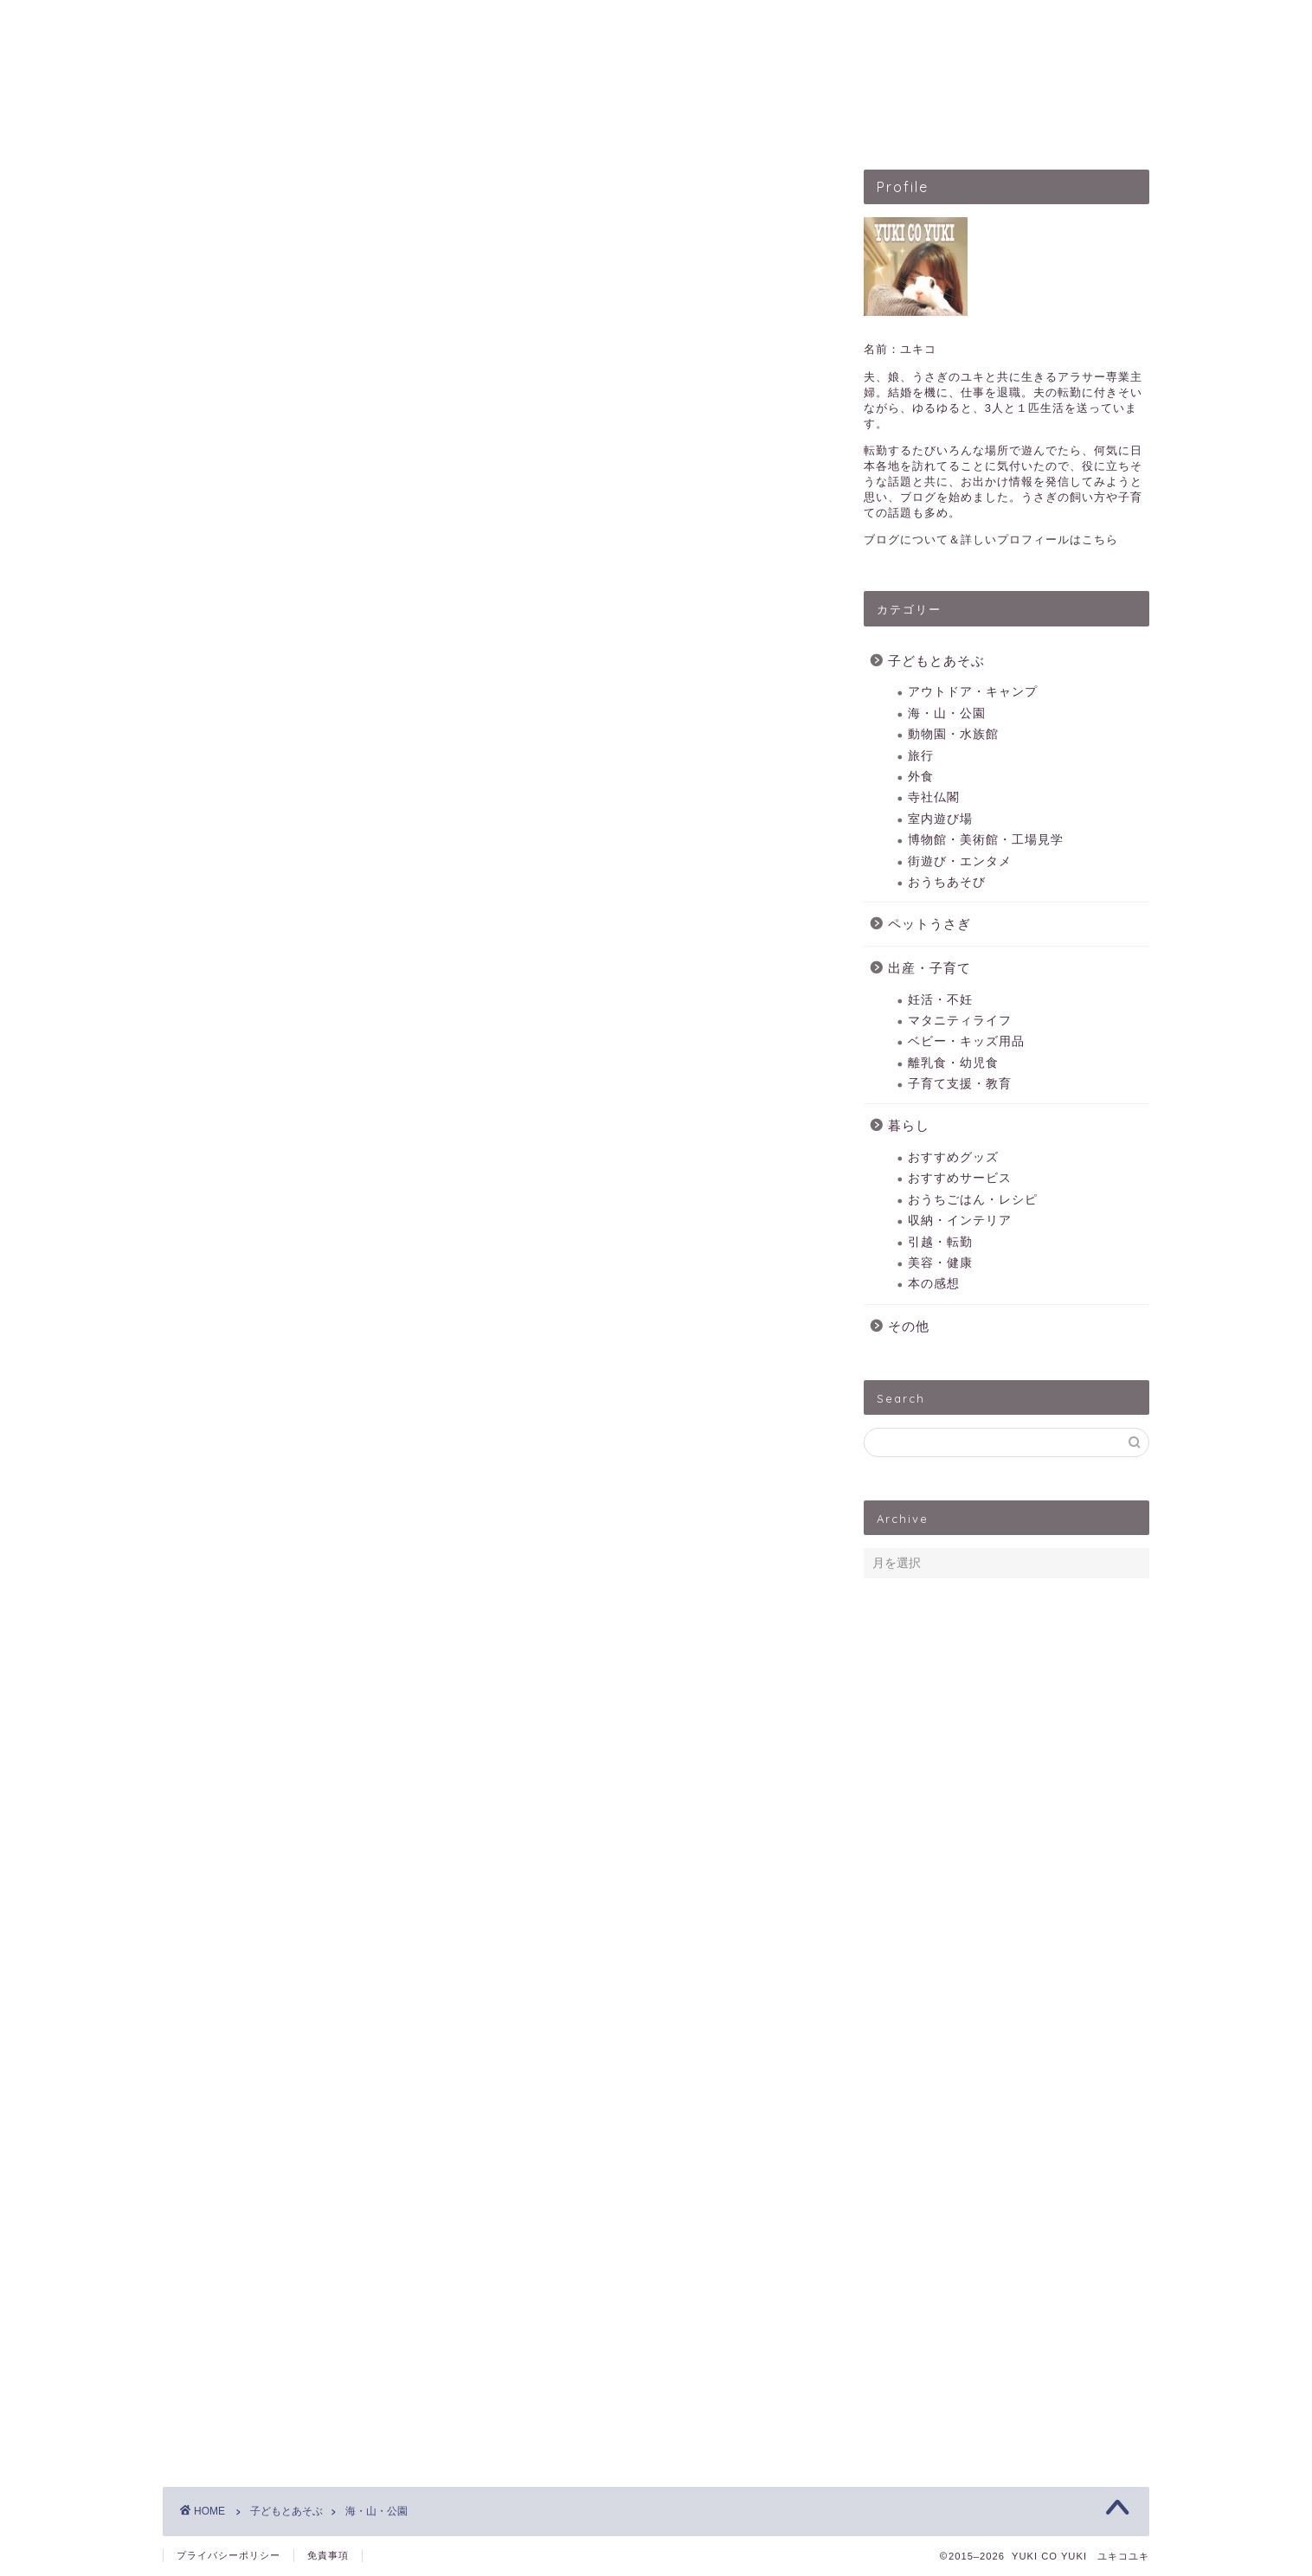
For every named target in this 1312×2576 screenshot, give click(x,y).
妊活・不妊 (940, 999)
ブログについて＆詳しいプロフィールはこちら (991, 539)
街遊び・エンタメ (960, 861)
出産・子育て (769, 124)
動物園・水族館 (953, 734)
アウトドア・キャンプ (973, 691)
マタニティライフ (960, 1020)
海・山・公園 (947, 713)
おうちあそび (947, 882)
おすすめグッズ (953, 1157)
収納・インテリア (960, 1220)
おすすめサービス (960, 1178)
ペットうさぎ (643, 124)
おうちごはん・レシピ (973, 1199)
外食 (921, 776)
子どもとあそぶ (509, 124)
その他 (908, 1326)
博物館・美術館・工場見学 (986, 839)
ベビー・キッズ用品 (966, 1041)
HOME (397, 124)
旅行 (921, 755)
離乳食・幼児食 (953, 1063)
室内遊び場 (940, 819)
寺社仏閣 (934, 797)
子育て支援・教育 (960, 1083)
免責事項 (328, 2555)
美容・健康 (940, 1262)
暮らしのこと (895, 124)
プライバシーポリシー (228, 2555)
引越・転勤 (940, 1242)
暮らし (908, 1125)
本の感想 (934, 1283)
